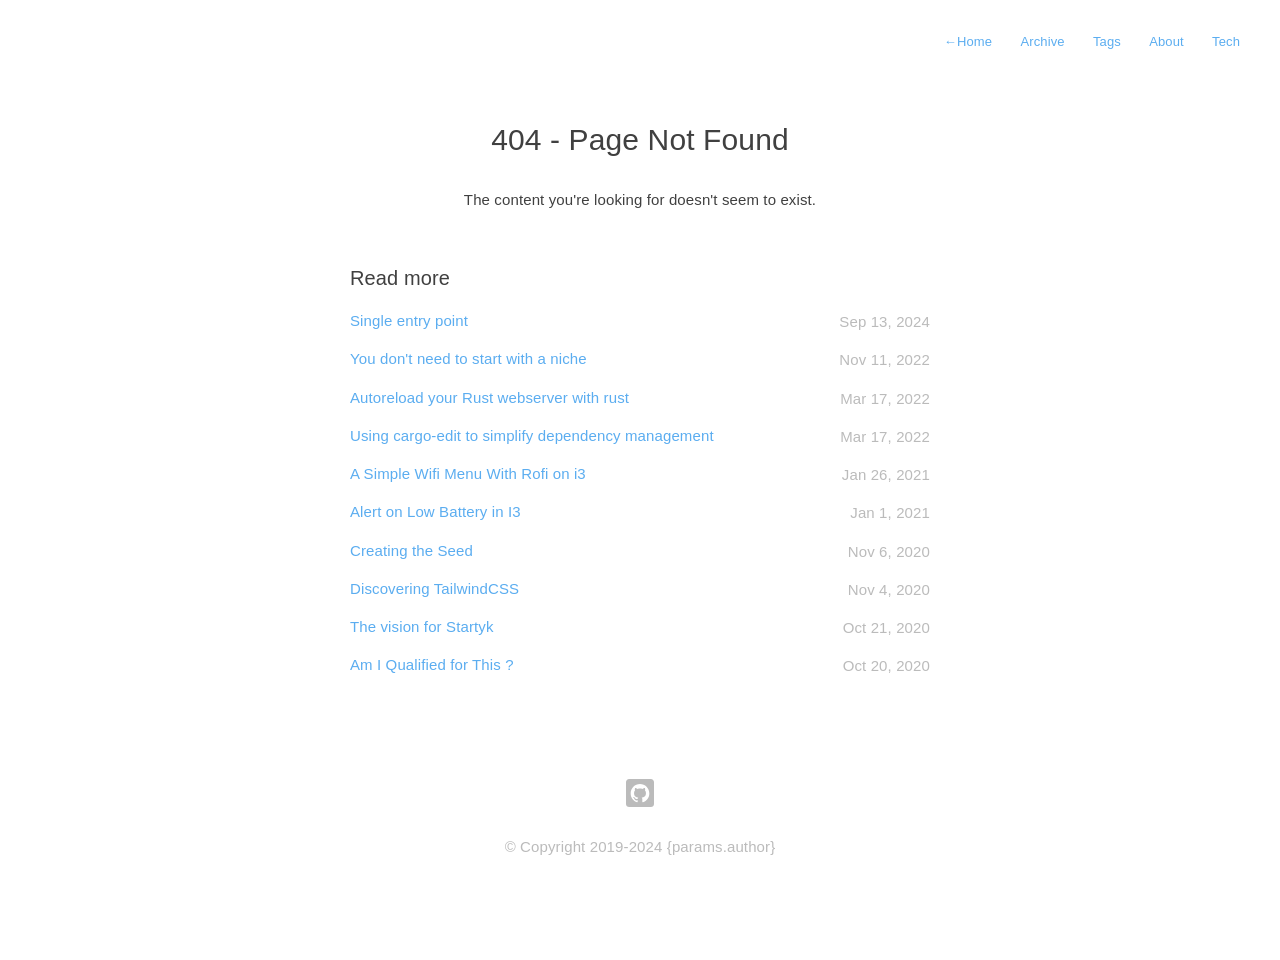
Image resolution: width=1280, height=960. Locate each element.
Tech (1226, 41)
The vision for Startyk (422, 626)
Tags (1107, 41)
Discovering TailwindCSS (434, 588)
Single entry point (409, 320)
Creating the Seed (411, 550)
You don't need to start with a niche (468, 358)
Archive (1042, 41)
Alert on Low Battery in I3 (435, 511)
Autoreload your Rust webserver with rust (489, 397)
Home (968, 41)
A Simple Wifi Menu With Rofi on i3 (468, 473)
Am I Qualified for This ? (432, 664)
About (1166, 41)
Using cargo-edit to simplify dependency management (532, 435)
